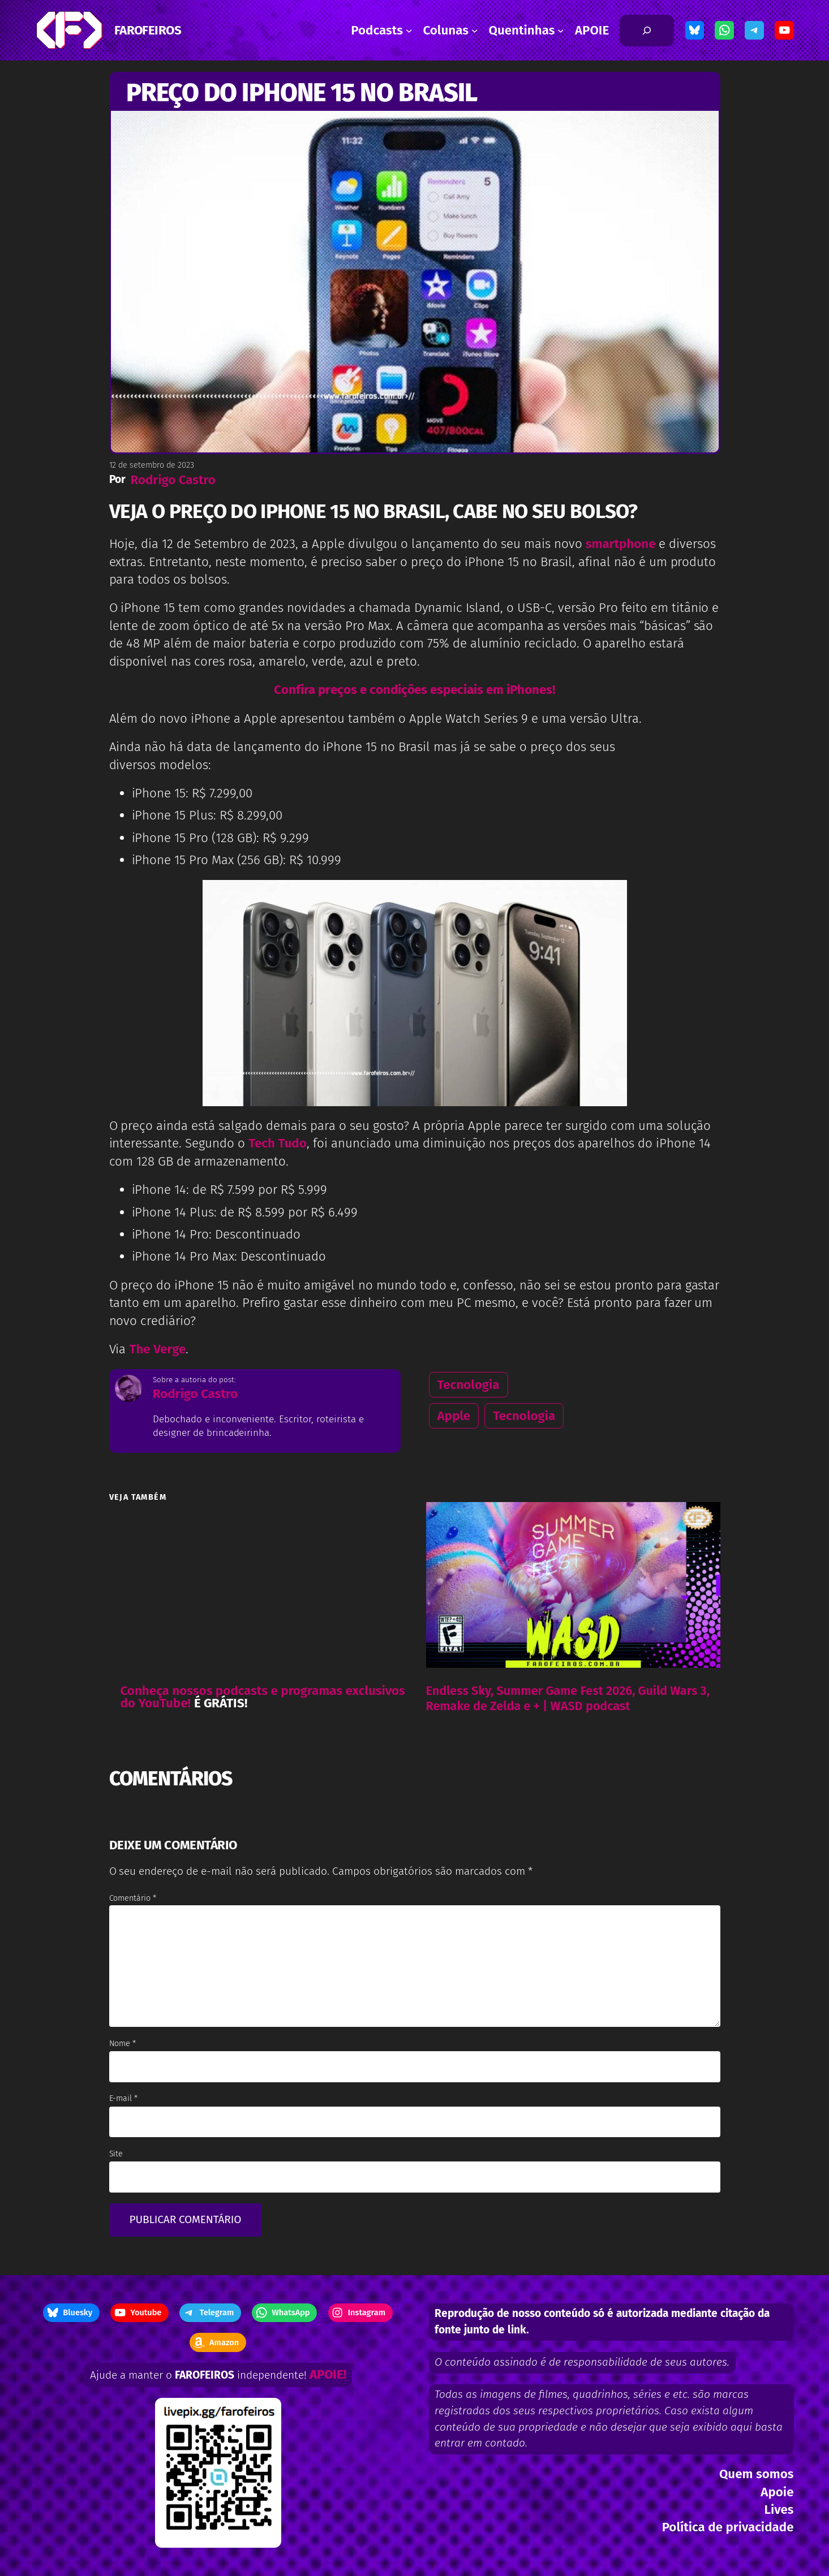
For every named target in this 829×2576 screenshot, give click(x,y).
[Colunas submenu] (474, 30)
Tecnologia (468, 1384)
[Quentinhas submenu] (560, 30)
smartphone (622, 543)
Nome (122, 2043)
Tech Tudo (277, 1143)
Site (116, 2154)
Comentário (133, 1898)
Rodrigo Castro (172, 479)
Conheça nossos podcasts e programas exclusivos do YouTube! (263, 1697)
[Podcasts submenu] (409, 30)
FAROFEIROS (147, 30)
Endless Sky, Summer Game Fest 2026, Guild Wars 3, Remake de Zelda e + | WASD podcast (568, 1699)
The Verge (157, 1349)
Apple (454, 1415)
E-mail (123, 2098)
